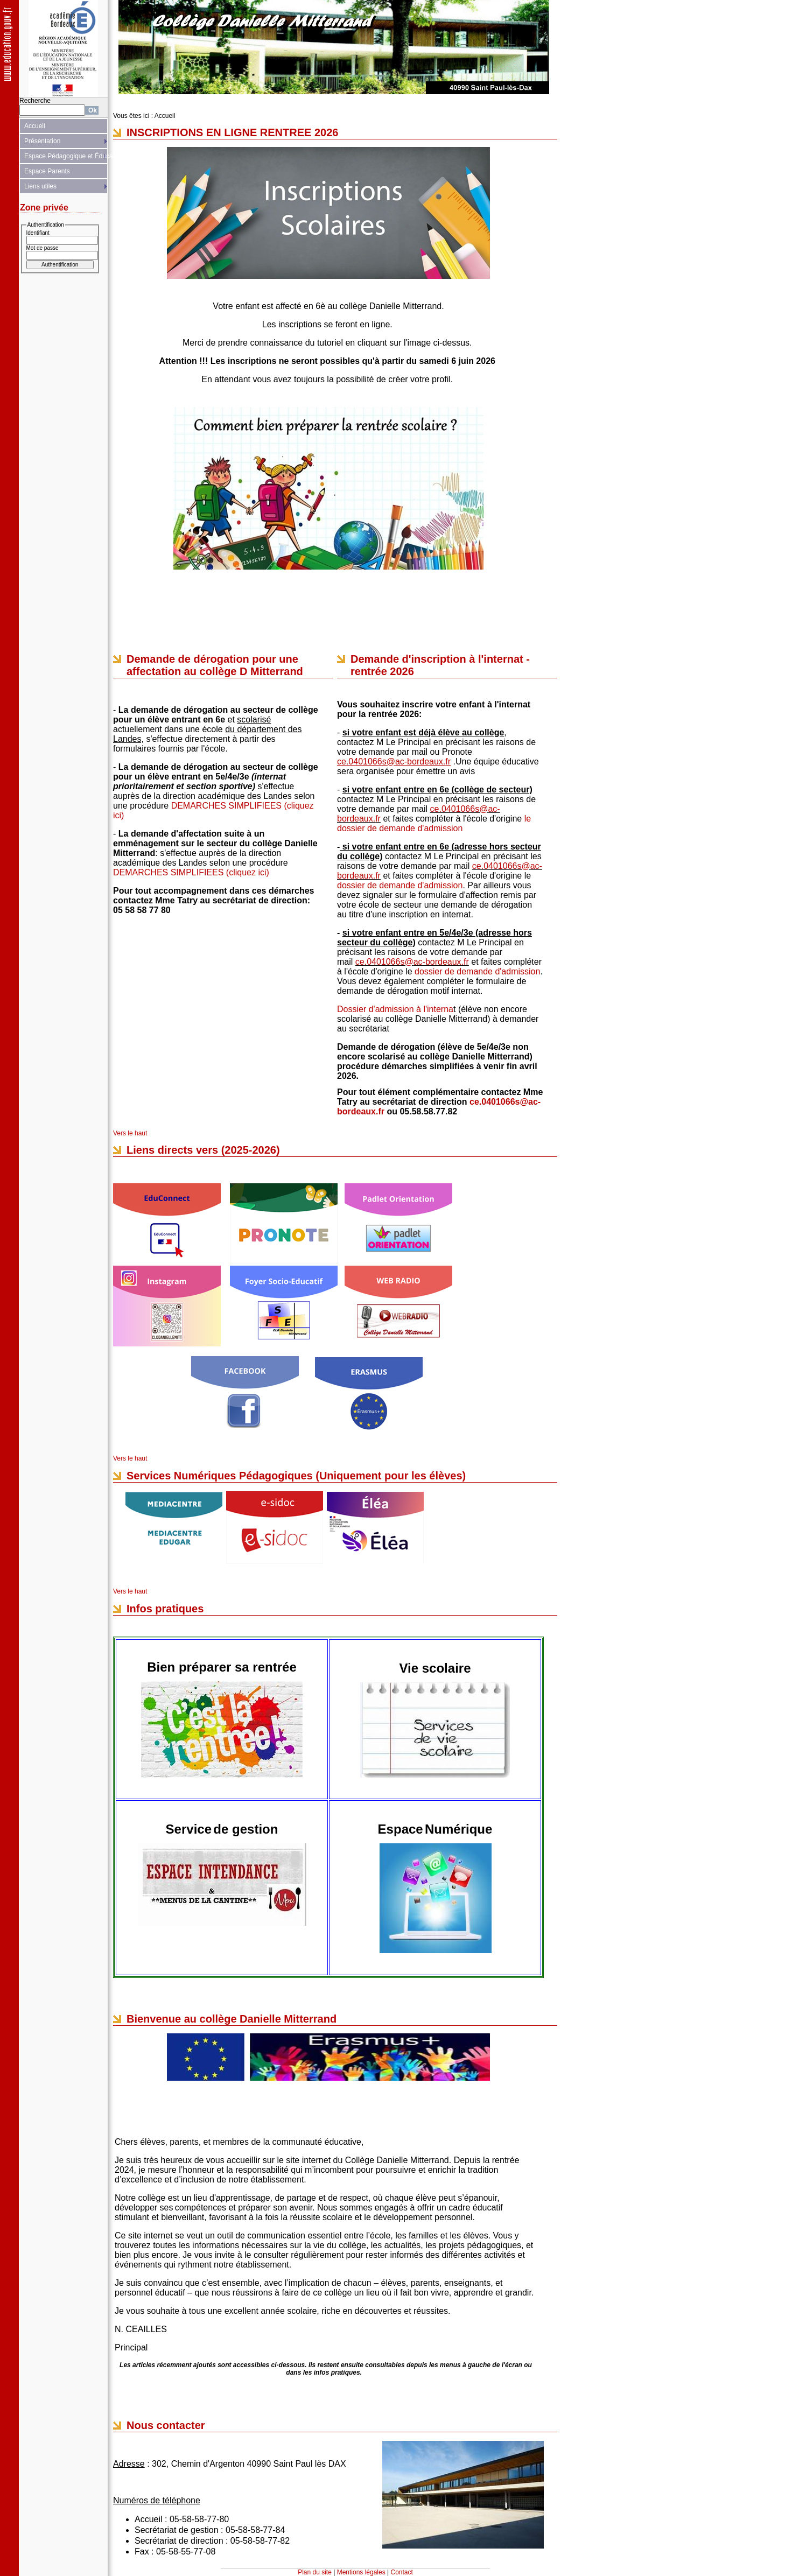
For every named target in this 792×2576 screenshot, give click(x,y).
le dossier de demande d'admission (434, 823)
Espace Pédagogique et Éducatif (66, 156)
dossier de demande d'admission (399, 885)
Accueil (34, 126)
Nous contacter (166, 2425)
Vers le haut (130, 1133)
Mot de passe (42, 248)
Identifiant (38, 233)
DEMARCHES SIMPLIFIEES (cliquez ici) (191, 872)
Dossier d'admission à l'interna (395, 1009)
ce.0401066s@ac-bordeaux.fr (412, 961)
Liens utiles (40, 186)
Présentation (42, 141)
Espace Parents (47, 171)
